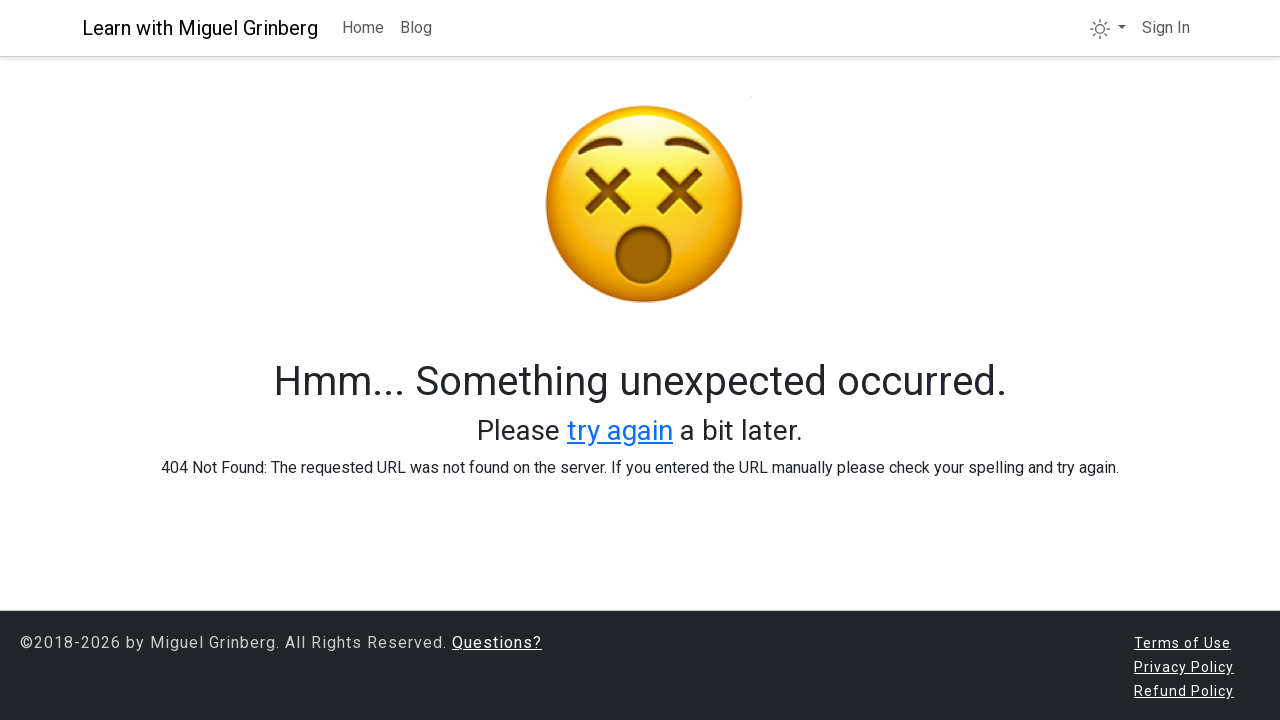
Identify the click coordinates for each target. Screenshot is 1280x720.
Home (363, 27)
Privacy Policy (1184, 667)
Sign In (1166, 27)
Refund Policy (1184, 691)
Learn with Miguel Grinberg (200, 28)
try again (620, 430)
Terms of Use (1182, 643)
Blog (416, 27)
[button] (1108, 28)
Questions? (497, 642)
